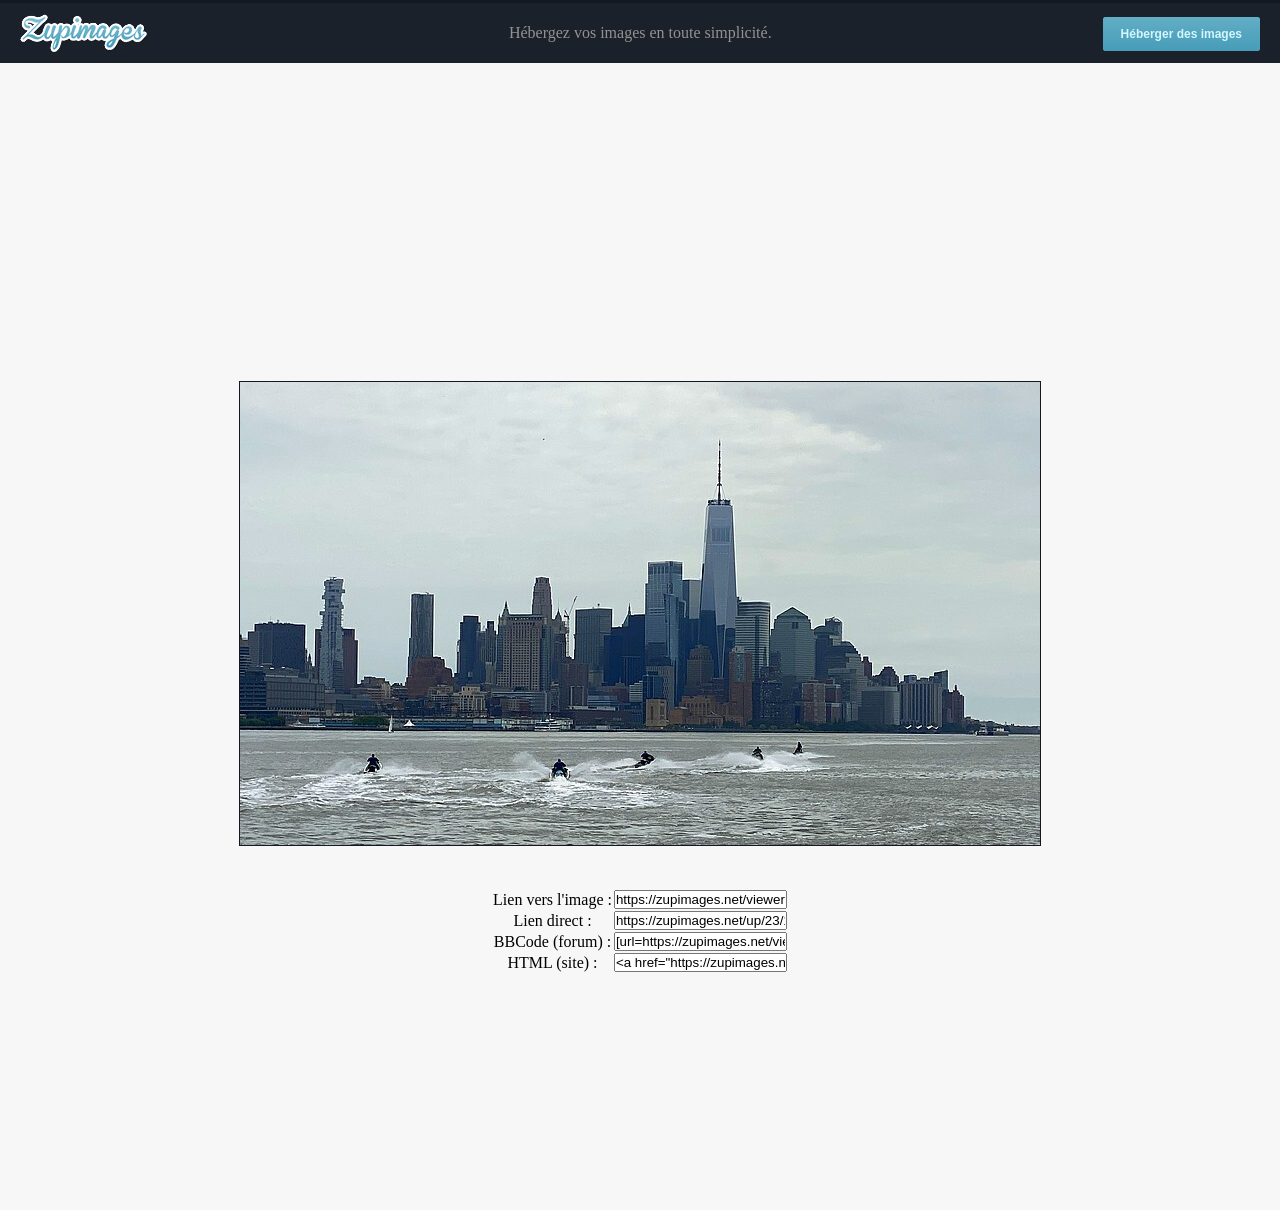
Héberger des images (1181, 34)
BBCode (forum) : (552, 941)
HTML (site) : (552, 962)
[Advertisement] (640, 223)
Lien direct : (552, 920)
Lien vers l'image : (552, 899)
